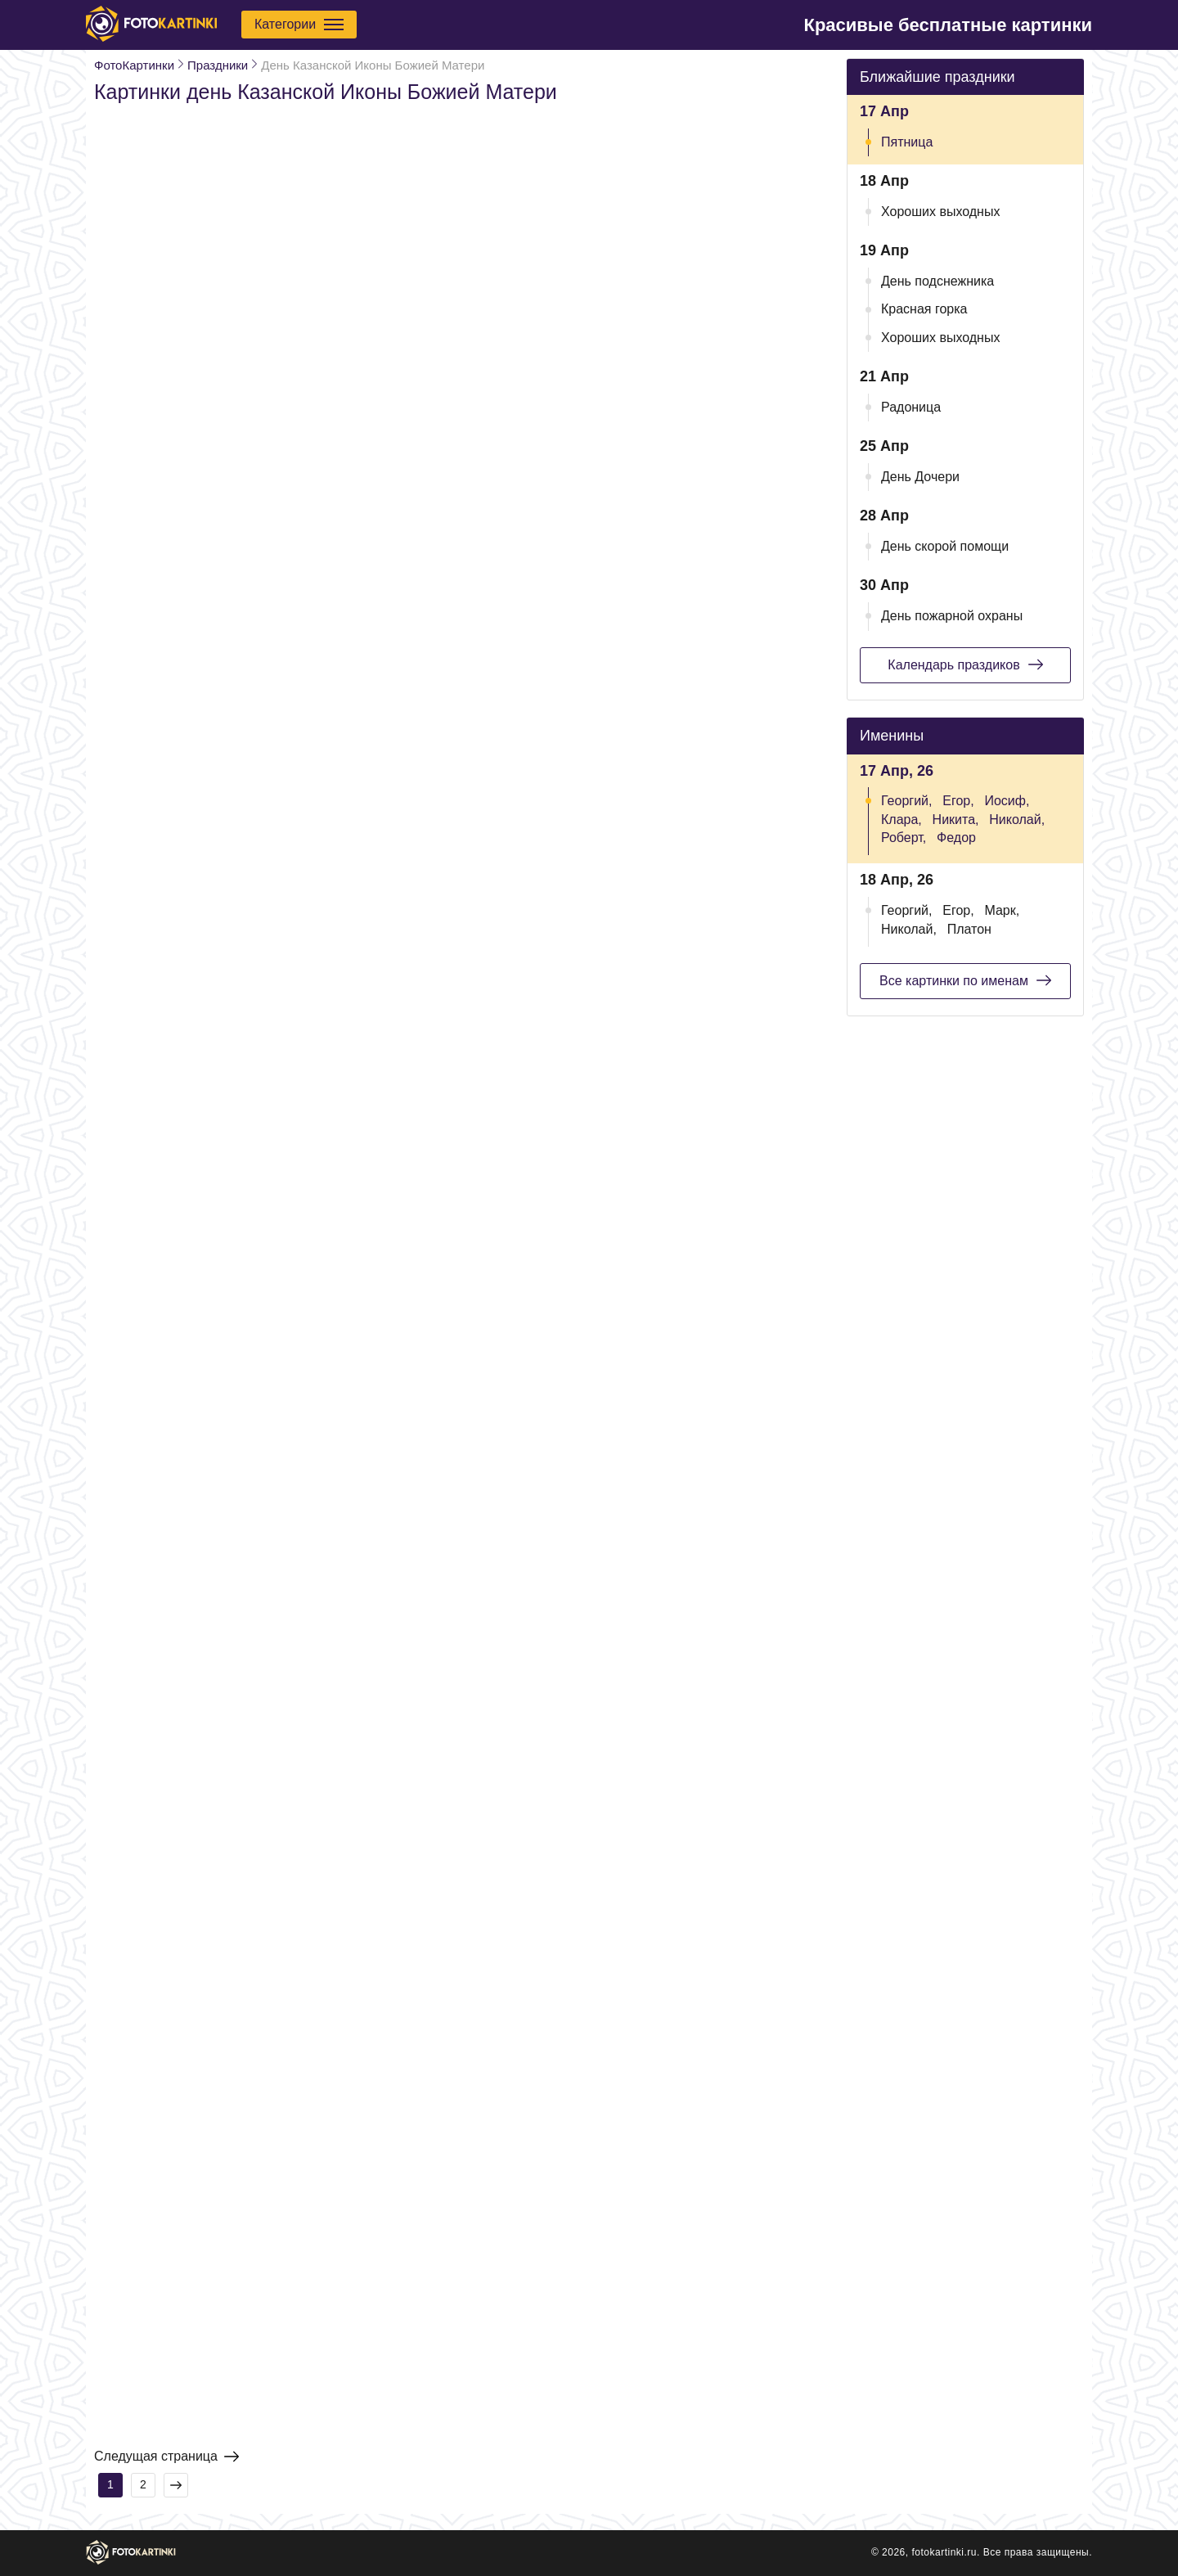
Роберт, (903, 837)
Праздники (217, 65)
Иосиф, (1006, 801)
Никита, (956, 819)
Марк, (1001, 910)
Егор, (957, 801)
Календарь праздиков (965, 664)
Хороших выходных (940, 211)
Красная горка (924, 309)
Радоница (911, 407)
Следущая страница (166, 2456)
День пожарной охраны (952, 616)
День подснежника (937, 281)
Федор (956, 837)
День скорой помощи (945, 546)
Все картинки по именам (965, 980)
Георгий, (906, 801)
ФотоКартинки (134, 65)
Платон (969, 929)
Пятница (907, 142)
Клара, (901, 819)
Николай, (1017, 819)
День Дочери (920, 477)
